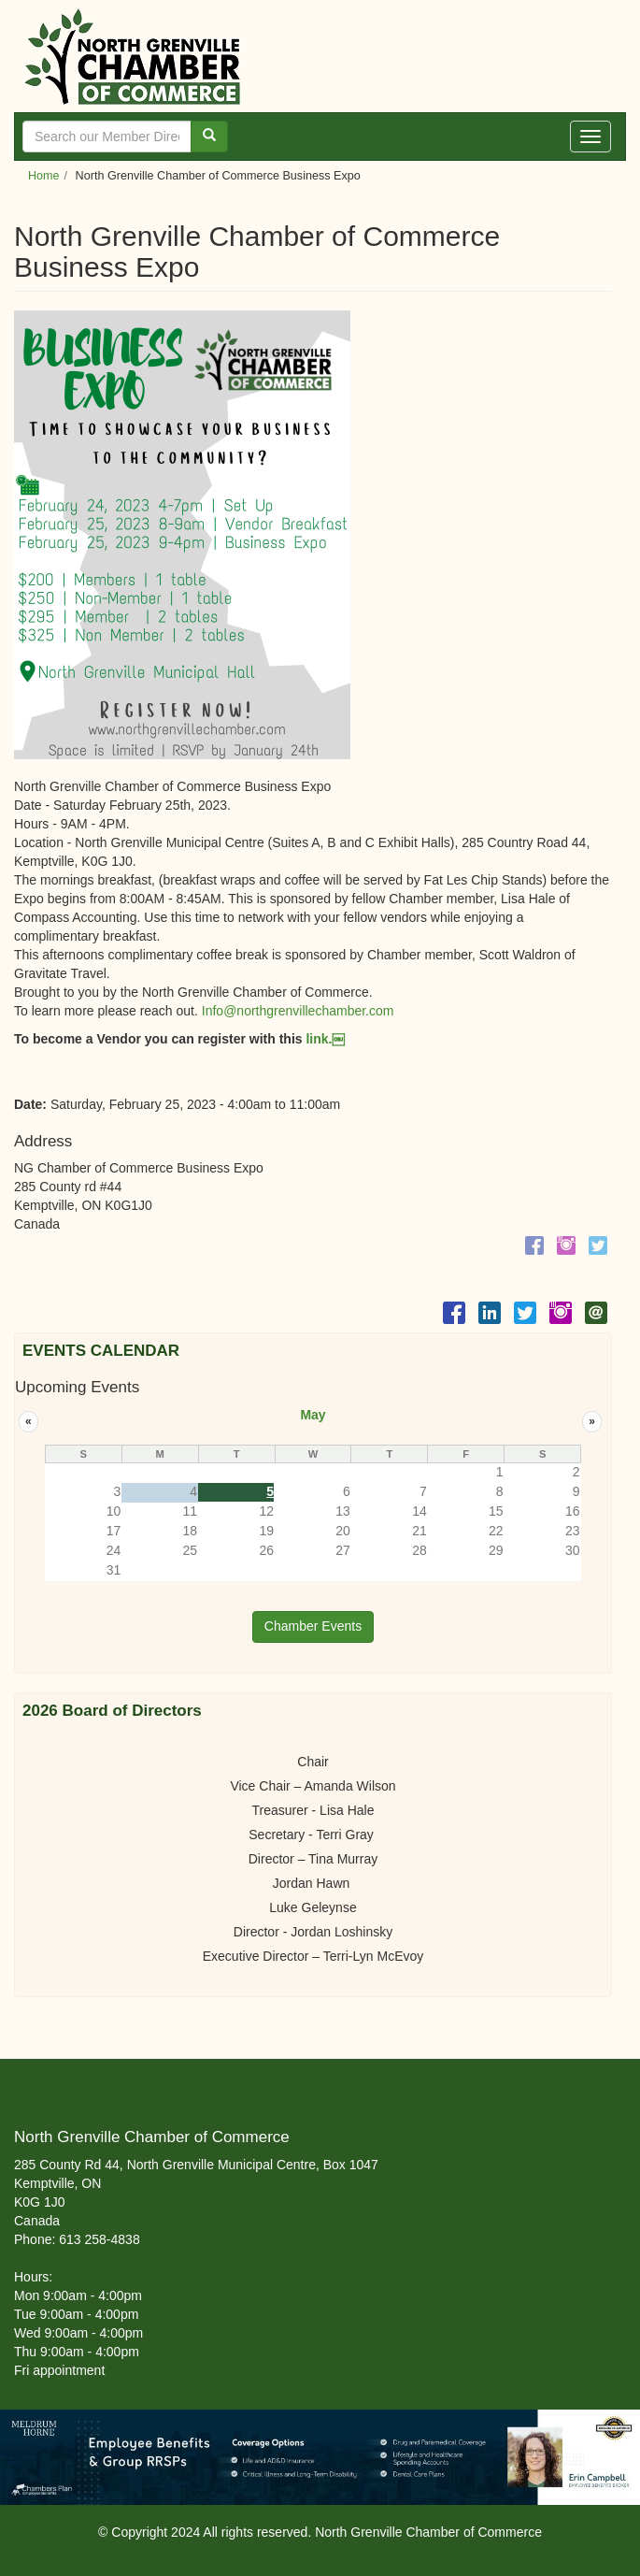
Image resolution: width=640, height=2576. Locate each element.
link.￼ (324, 1038)
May (312, 1414)
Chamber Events (313, 1626)
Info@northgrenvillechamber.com (298, 1010)
